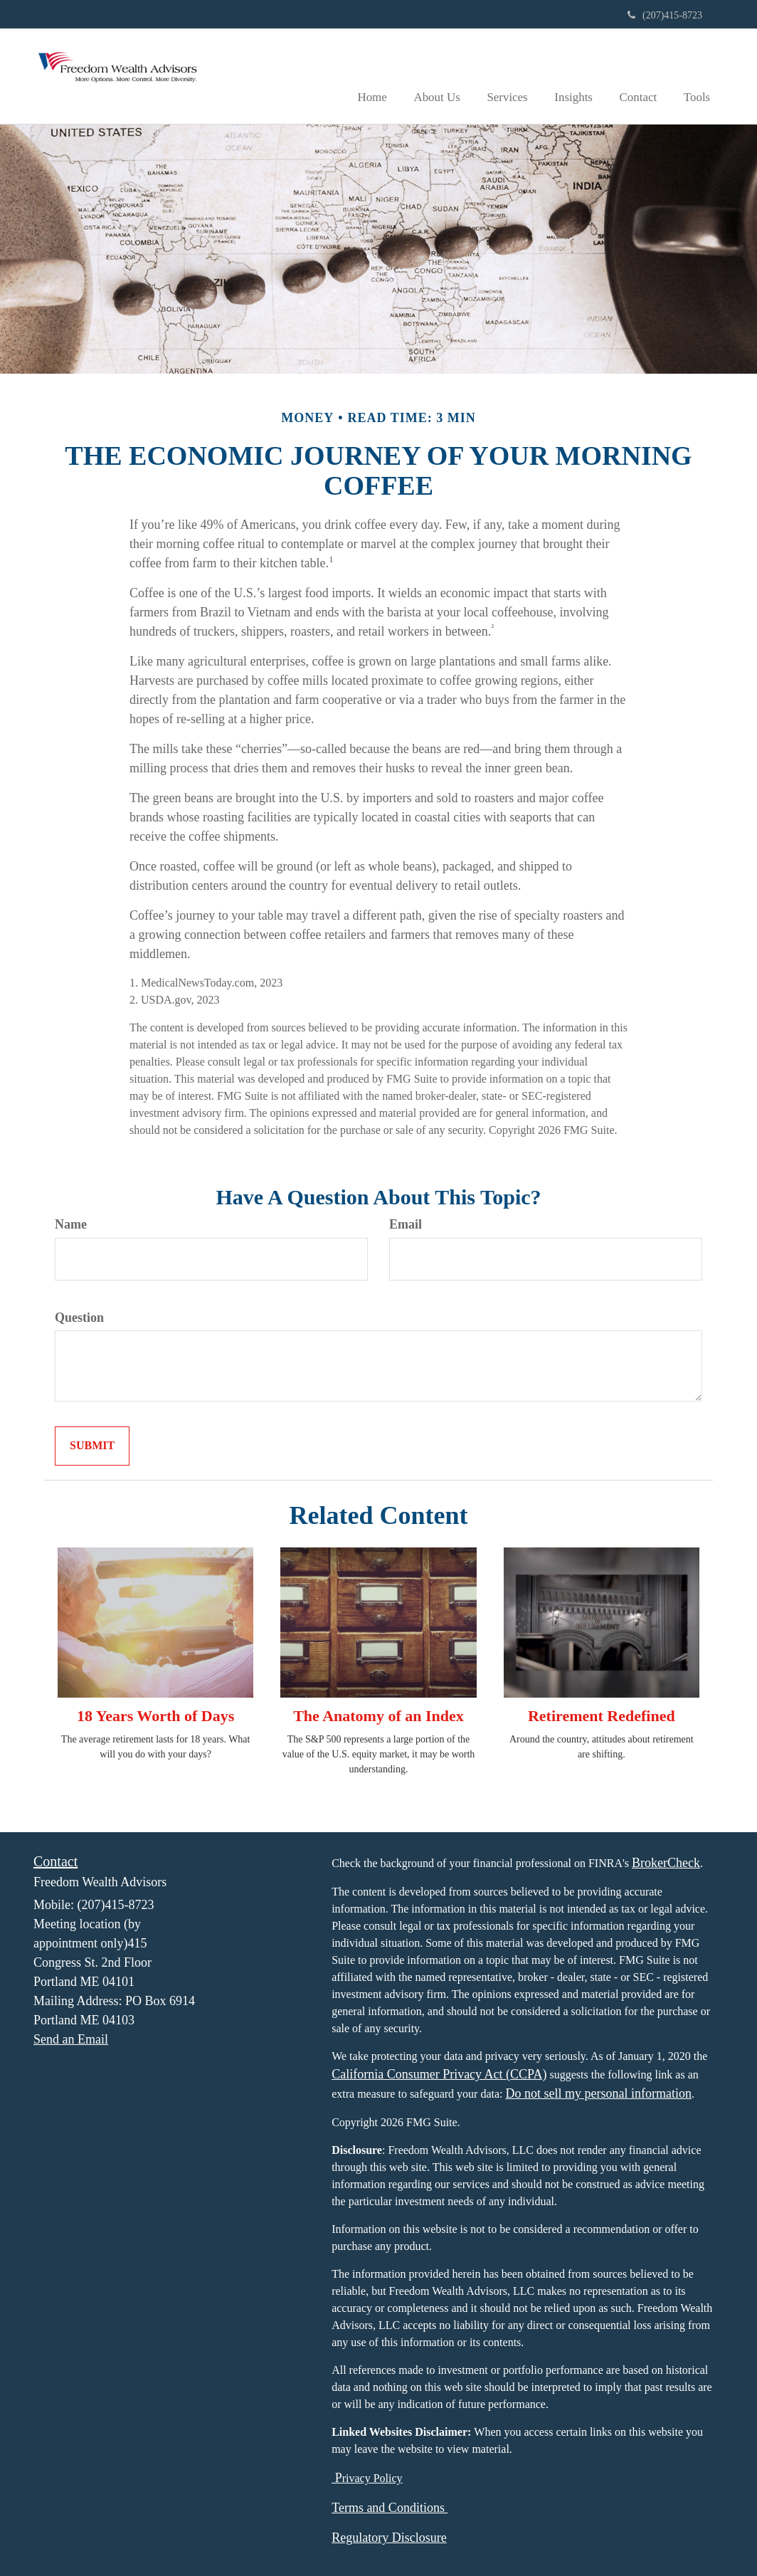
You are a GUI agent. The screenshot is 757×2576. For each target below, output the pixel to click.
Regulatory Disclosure (389, 2537)
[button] (449, 75)
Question (79, 1317)
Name (71, 1223)
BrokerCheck (666, 1862)
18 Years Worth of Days (155, 1715)
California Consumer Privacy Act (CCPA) (439, 2073)
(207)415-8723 (665, 15)
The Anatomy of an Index (378, 1715)
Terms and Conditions (390, 2507)
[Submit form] (92, 1446)
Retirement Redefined (601, 1715)
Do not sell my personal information (599, 2093)
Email (405, 1223)
